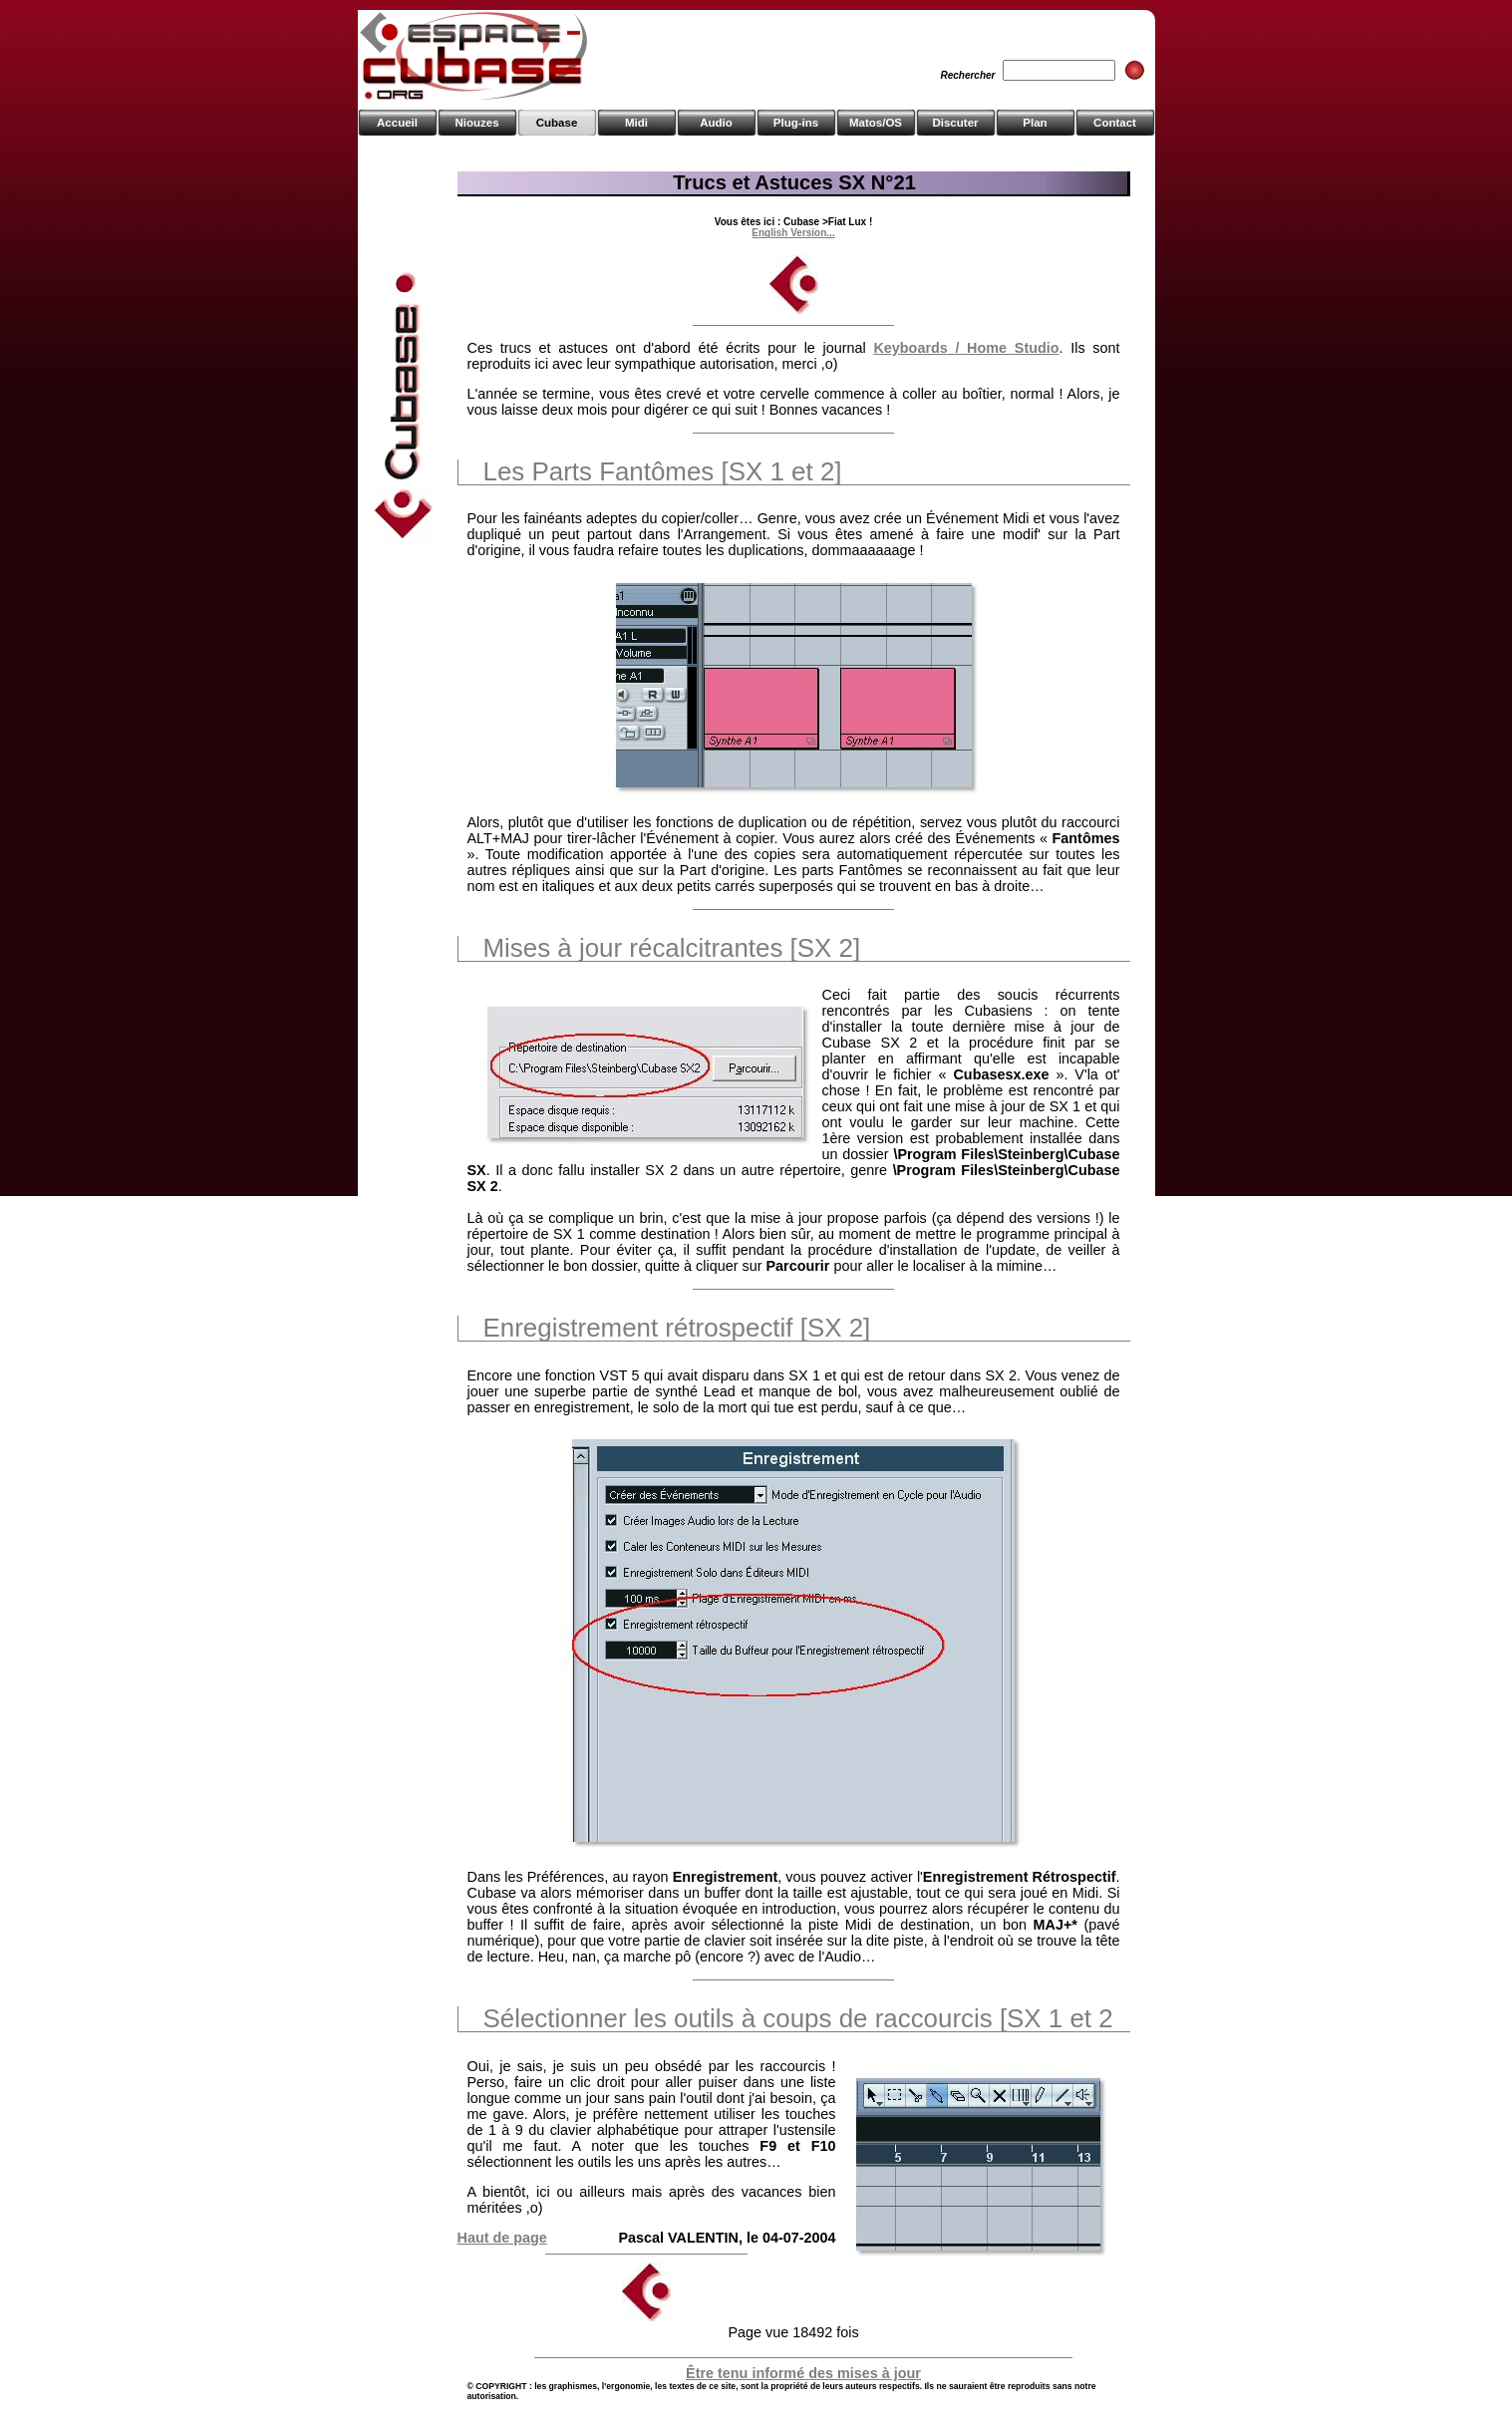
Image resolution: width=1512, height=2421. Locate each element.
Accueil (397, 123)
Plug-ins (795, 123)
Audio (716, 123)
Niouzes (476, 123)
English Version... (793, 232)
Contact (1114, 123)
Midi (636, 123)
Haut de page (502, 2238)
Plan (1035, 123)
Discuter (955, 123)
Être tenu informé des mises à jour (803, 2373)
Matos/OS (875, 123)
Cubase (557, 123)
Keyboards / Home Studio (965, 348)
